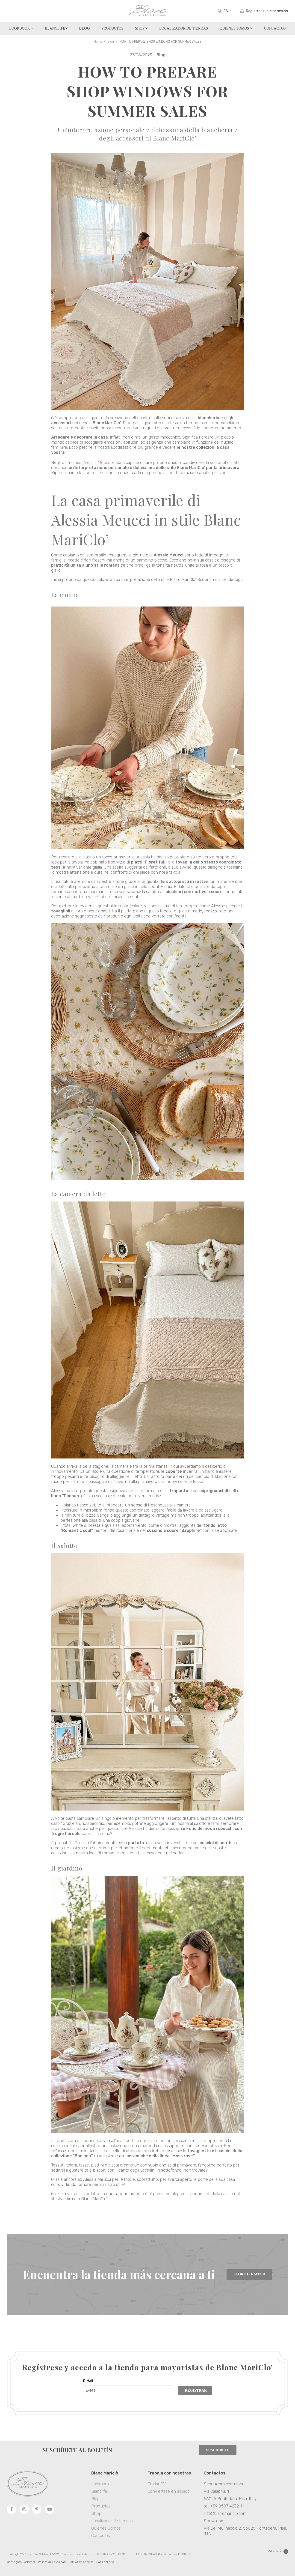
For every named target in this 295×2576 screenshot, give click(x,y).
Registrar (196, 2390)
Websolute (278, 2551)
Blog (110, 42)
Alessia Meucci (97, 462)
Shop (141, 28)
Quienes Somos (236, 28)
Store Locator (249, 2274)
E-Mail (88, 2381)
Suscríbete (217, 2450)
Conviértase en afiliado (169, 2491)
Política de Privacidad (52, 2562)
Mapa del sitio (105, 2562)
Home (98, 42)
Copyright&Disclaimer (21, 2562)
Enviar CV (157, 2483)
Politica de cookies (81, 2562)
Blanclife (56, 28)
